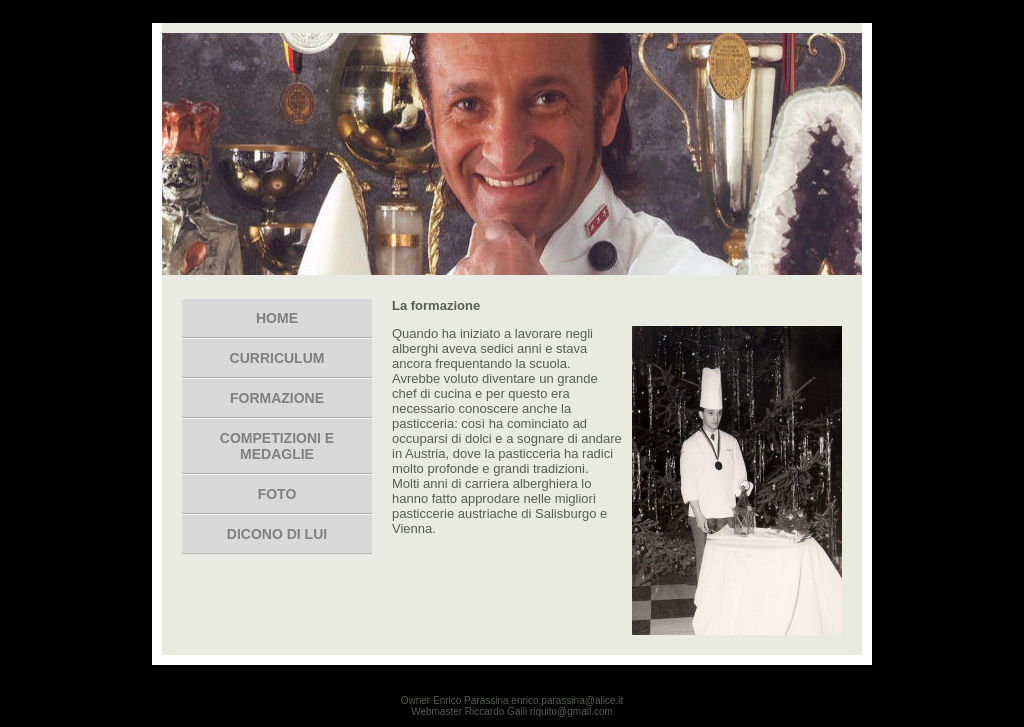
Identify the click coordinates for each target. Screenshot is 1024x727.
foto (277, 494)
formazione (277, 398)
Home (277, 318)
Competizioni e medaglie (277, 446)
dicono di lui (277, 534)
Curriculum (277, 358)
